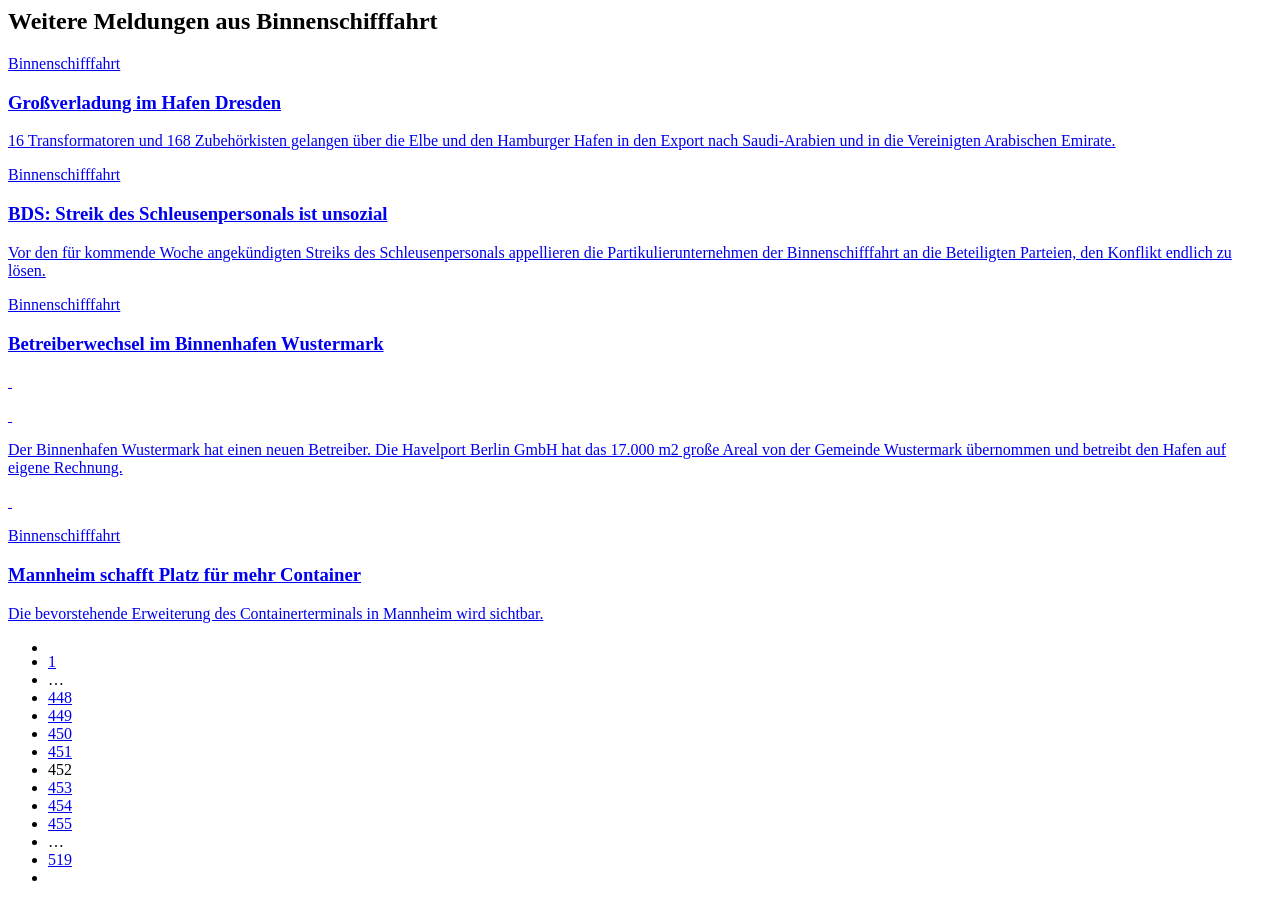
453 (60, 787)
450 (60, 733)
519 (60, 859)
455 (60, 823)
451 (60, 751)
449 (60, 715)
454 (60, 805)
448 (60, 697)
